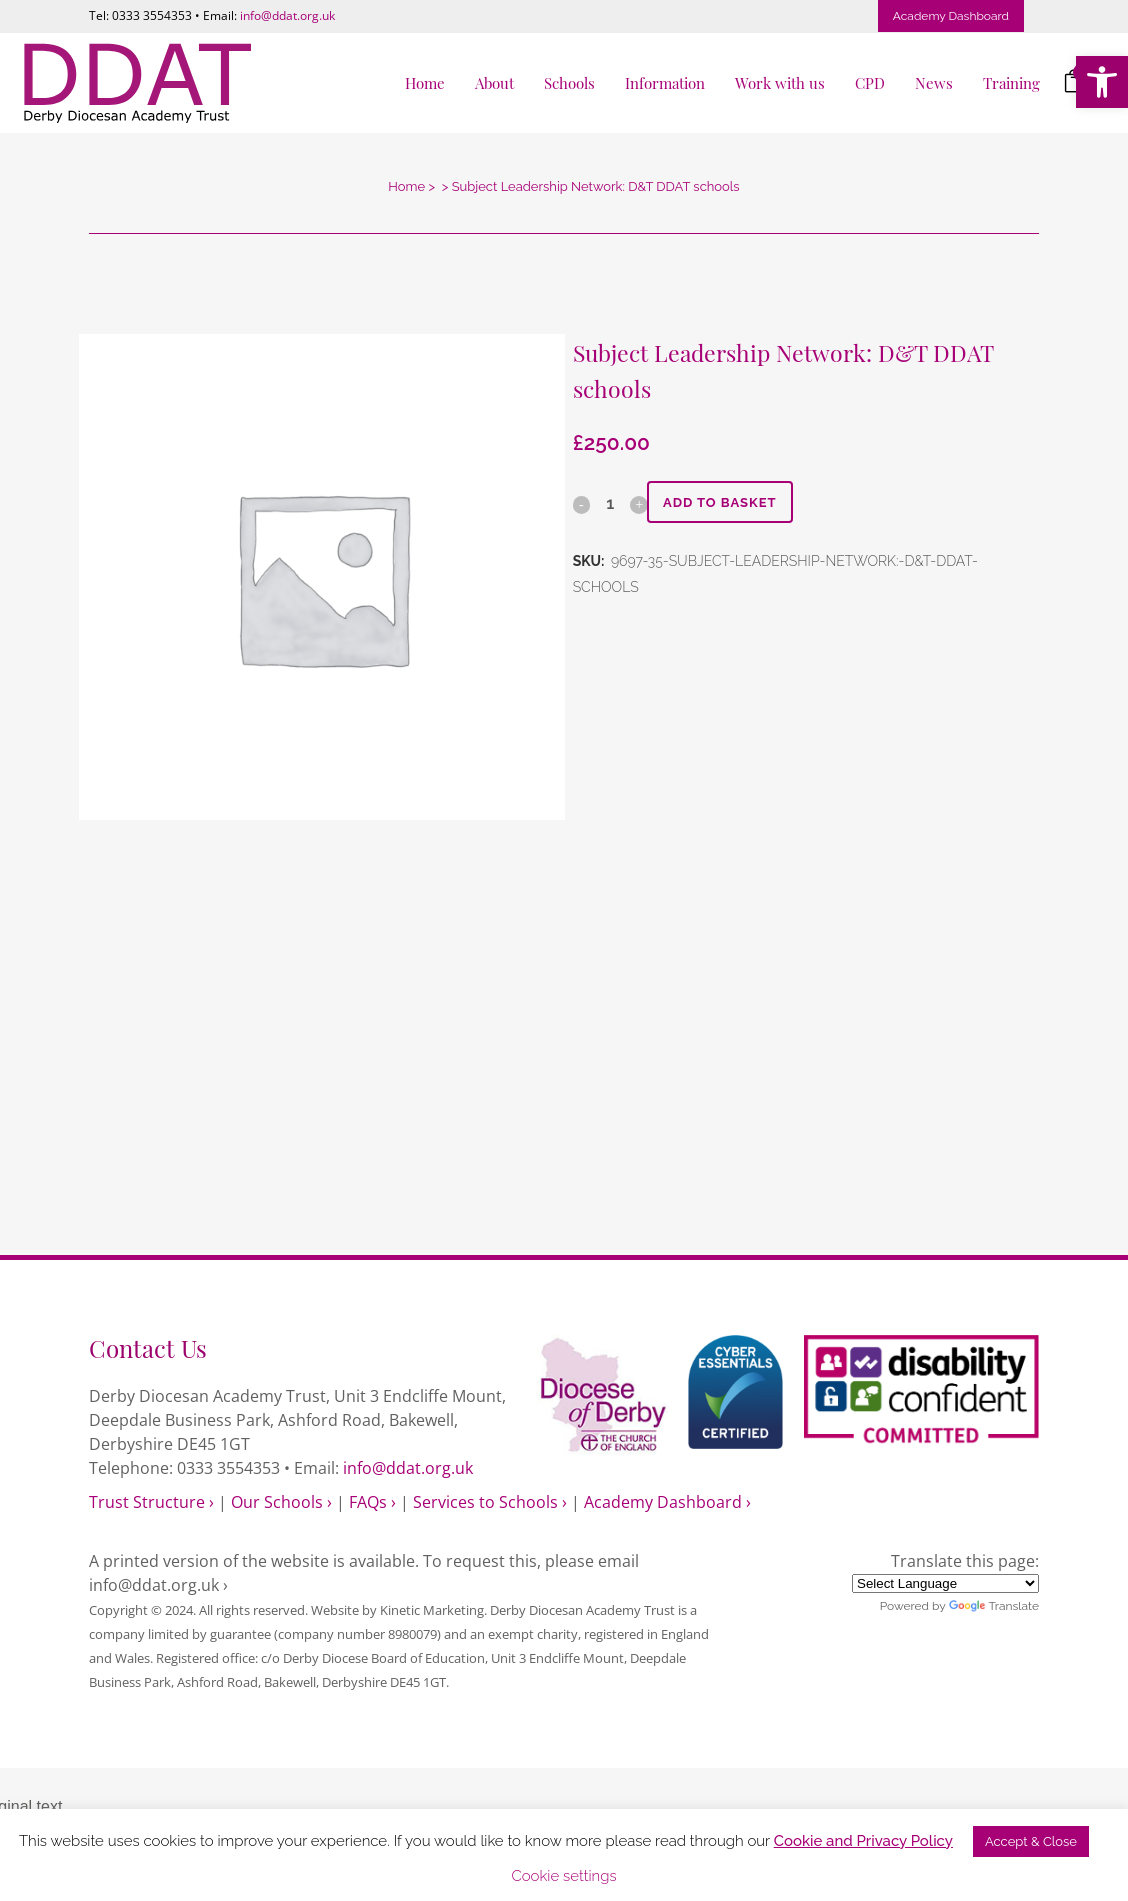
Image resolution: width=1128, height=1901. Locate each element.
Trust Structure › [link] (151, 1502)
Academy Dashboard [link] (951, 16)
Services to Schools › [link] (490, 1502)
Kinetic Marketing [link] (432, 1610)
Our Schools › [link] (281, 1502)
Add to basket (728, 502)
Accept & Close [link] (1031, 1841)
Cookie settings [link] (563, 1876)
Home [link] (406, 186)
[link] (1102, 82)
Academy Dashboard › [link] (667, 1502)
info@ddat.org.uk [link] (287, 15)
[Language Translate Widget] (945, 1583)
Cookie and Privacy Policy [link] (863, 1841)
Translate (994, 1606)
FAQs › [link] (372, 1502)
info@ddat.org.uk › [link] (158, 1585)
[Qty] (610, 503)
